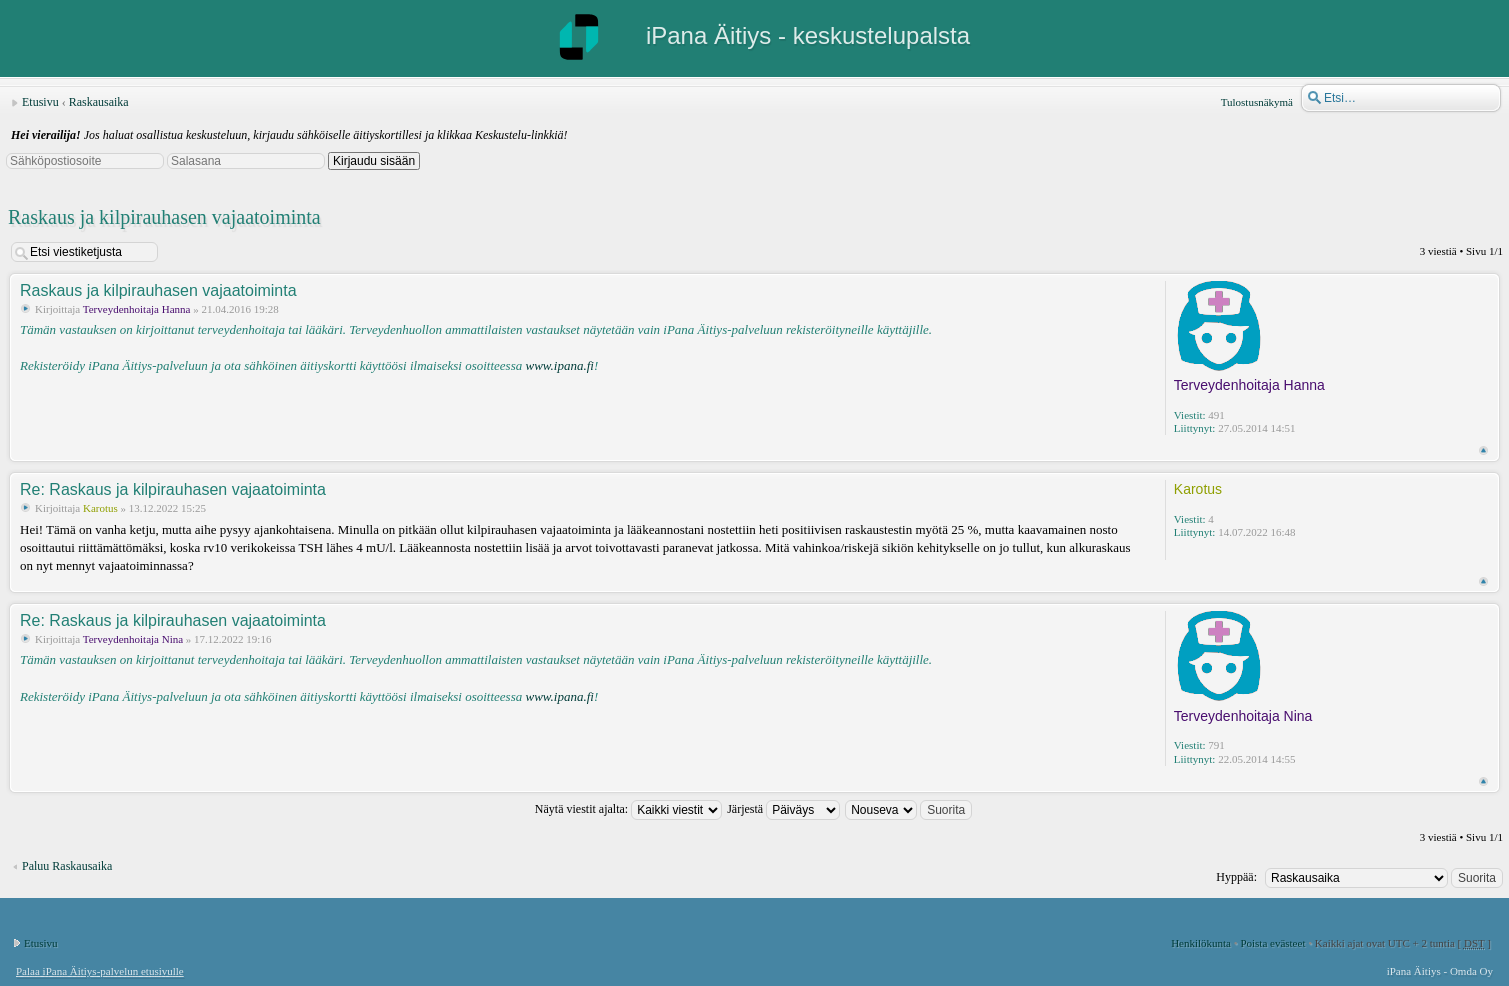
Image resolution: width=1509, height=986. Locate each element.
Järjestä (783, 809)
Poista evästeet (1272, 943)
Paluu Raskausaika (67, 866)
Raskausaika (99, 102)
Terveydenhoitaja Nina (133, 639)
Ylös (1483, 450)
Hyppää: (1236, 877)
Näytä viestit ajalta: (628, 809)
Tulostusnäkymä (1257, 102)
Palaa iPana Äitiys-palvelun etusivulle (100, 971)
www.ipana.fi (559, 365)
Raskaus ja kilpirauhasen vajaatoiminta (164, 217)
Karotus (100, 508)
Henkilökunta (1201, 943)
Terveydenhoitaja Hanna (137, 309)
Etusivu (40, 102)
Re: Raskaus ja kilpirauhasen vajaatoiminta (173, 489)
